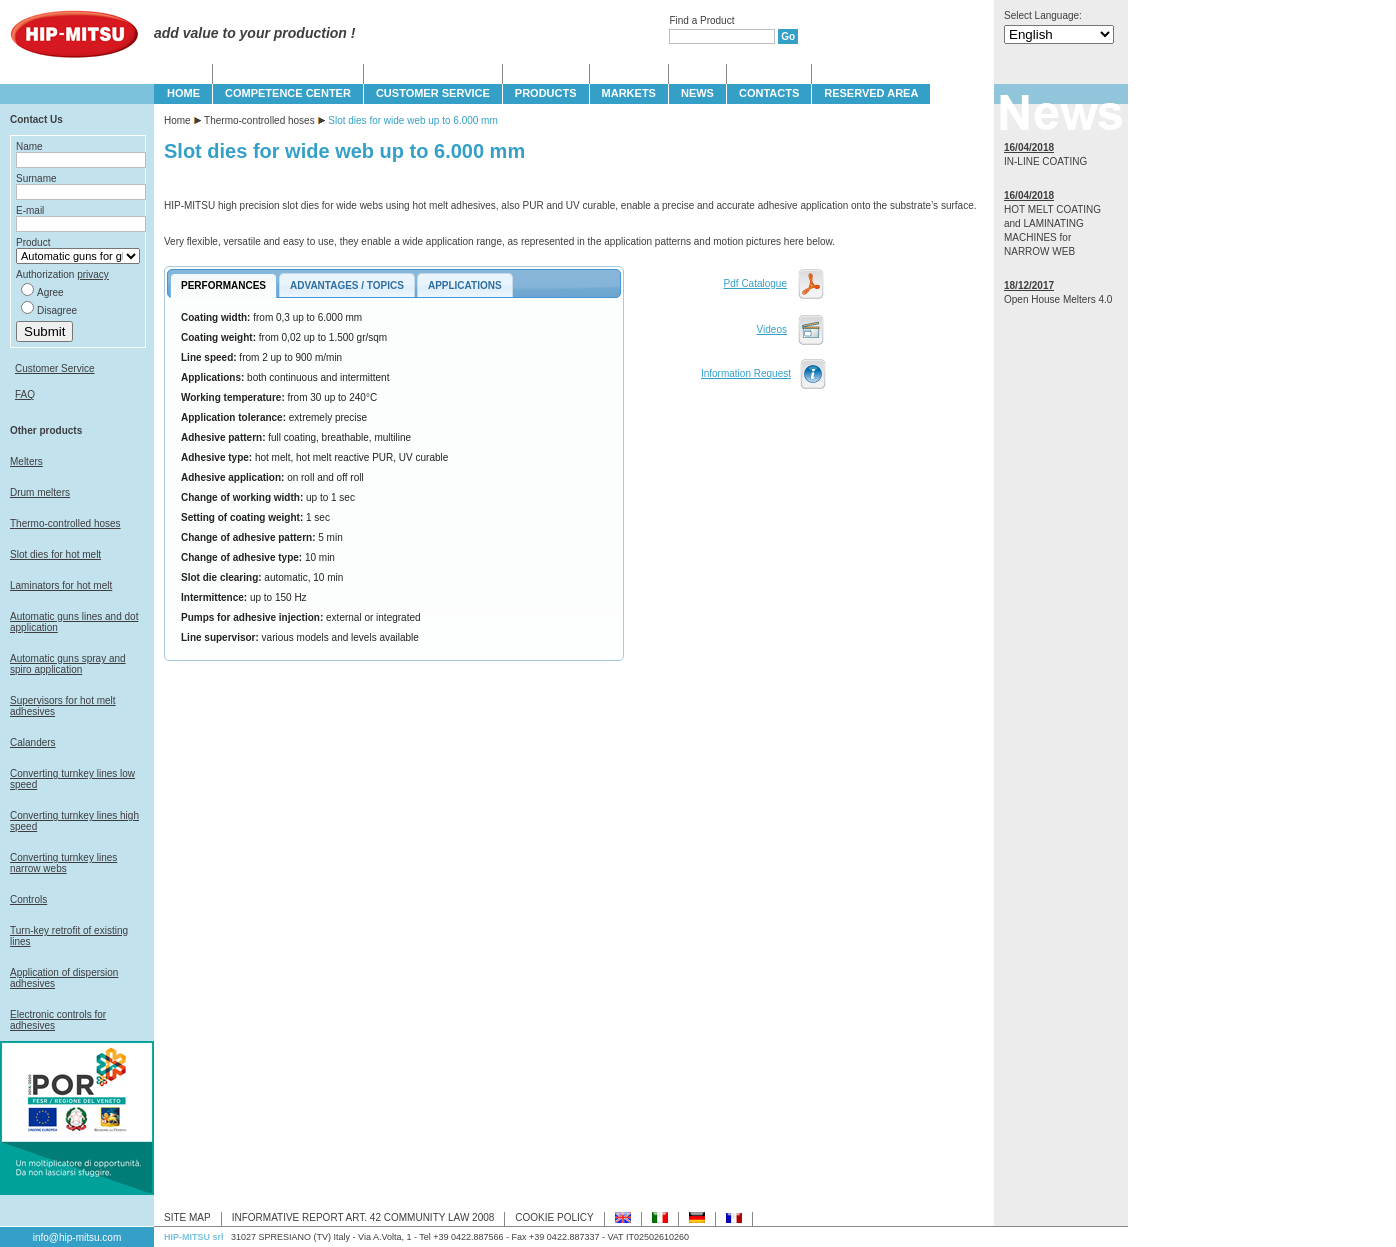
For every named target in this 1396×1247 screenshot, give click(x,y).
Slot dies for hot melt (55, 554)
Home (177, 120)
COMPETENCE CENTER (288, 93)
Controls (28, 899)
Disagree (57, 310)
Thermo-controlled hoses (65, 523)
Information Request (746, 373)
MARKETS (629, 93)
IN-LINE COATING (1045, 161)
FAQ (25, 394)
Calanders (33, 742)
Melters (26, 461)
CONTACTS (769, 93)
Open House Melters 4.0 (1058, 299)
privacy (93, 274)
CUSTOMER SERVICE (433, 93)
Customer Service (54, 368)
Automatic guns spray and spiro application (68, 664)
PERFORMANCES (223, 285)
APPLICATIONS (465, 285)
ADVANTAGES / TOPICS (347, 285)
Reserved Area (871, 93)
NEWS (697, 93)
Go (788, 36)
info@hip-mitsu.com (77, 1237)
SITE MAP (187, 1217)
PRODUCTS (546, 93)
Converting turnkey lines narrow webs (63, 863)
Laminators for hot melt (61, 585)
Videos (772, 329)
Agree (50, 292)
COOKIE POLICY (554, 1217)
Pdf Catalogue (755, 283)
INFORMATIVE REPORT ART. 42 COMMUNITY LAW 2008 (363, 1217)
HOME (183, 93)
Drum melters (40, 492)
